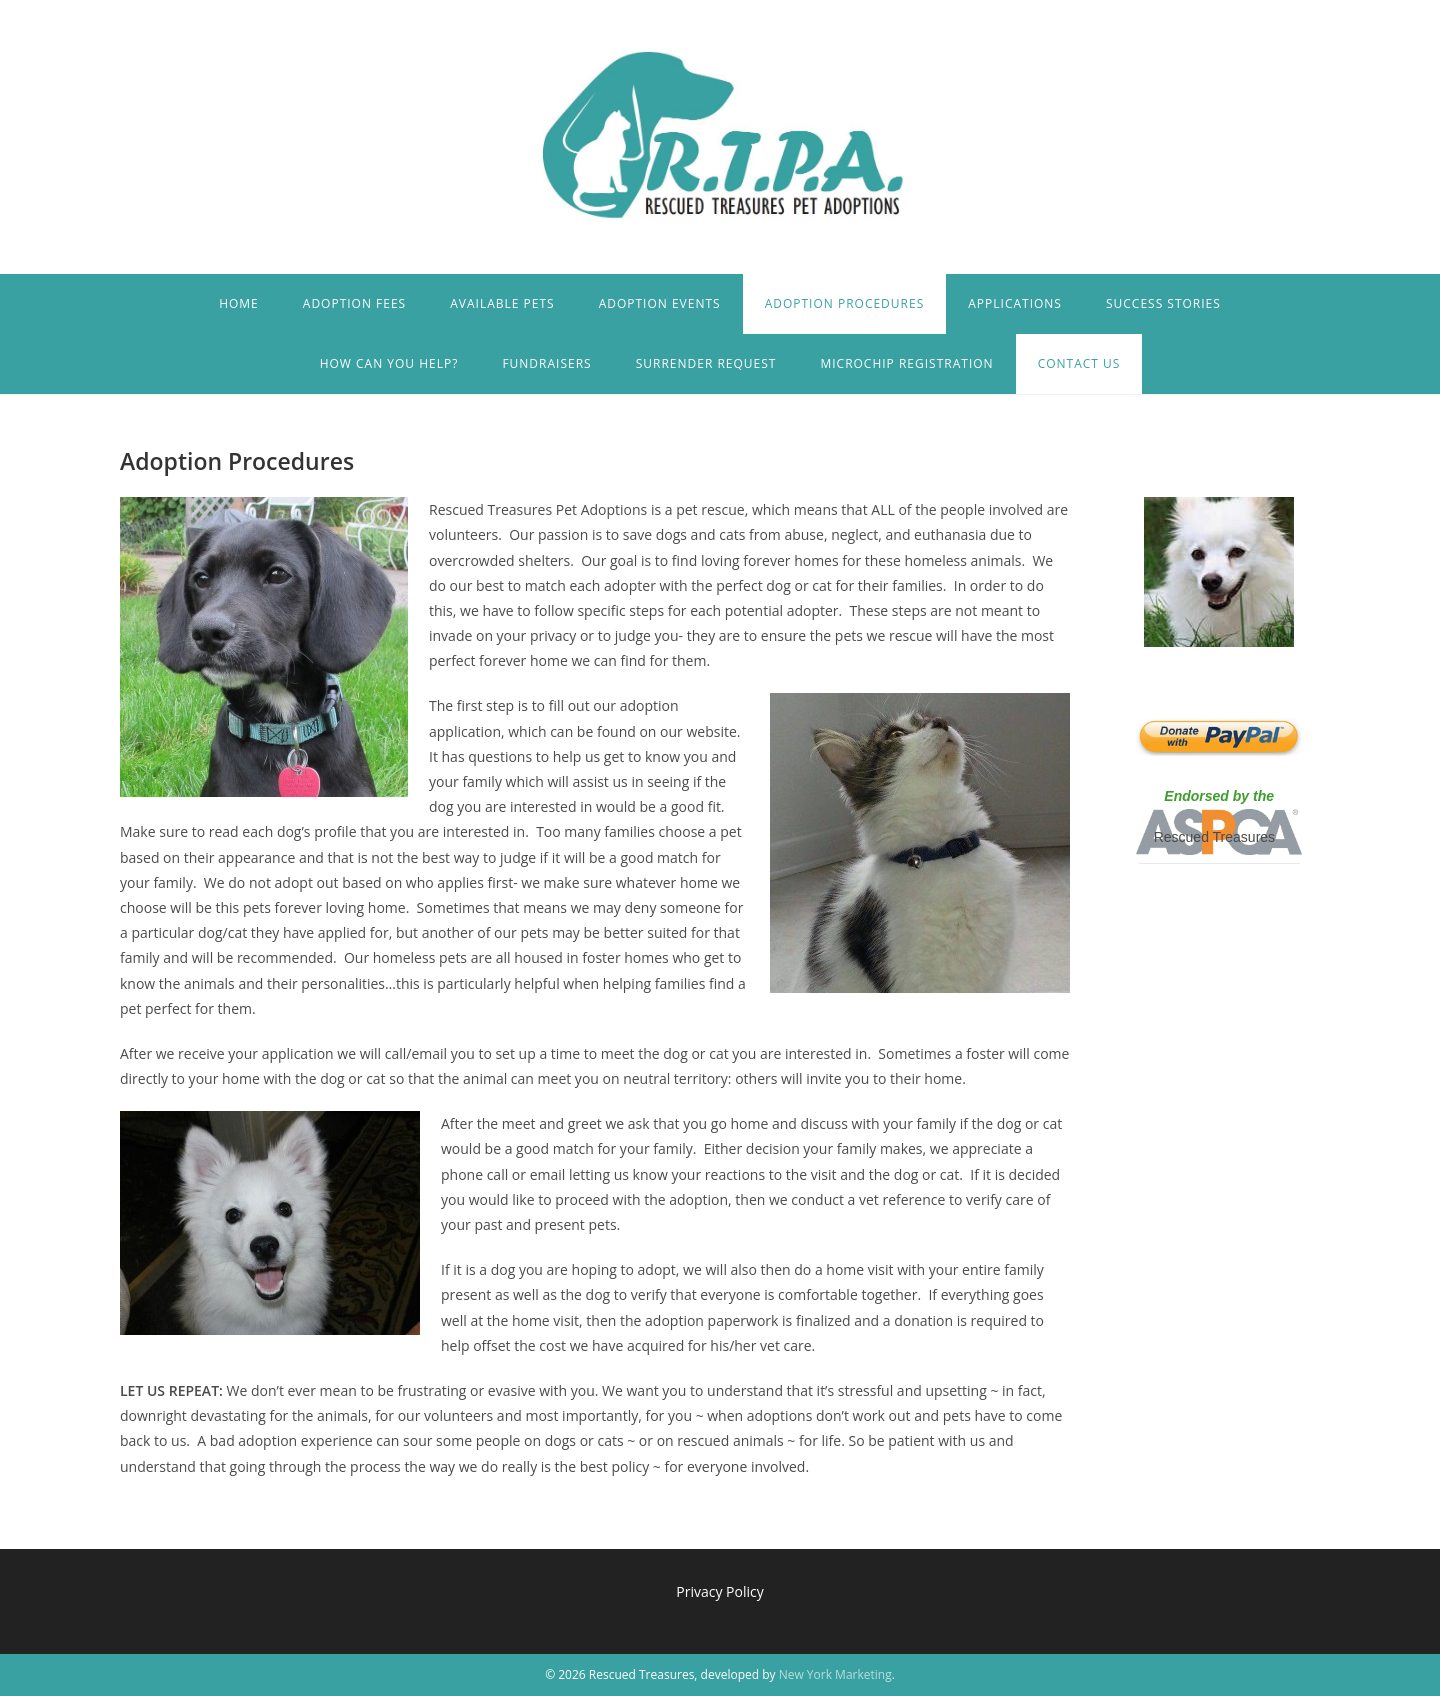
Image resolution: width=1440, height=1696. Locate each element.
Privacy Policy (719, 1591)
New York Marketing (835, 1674)
